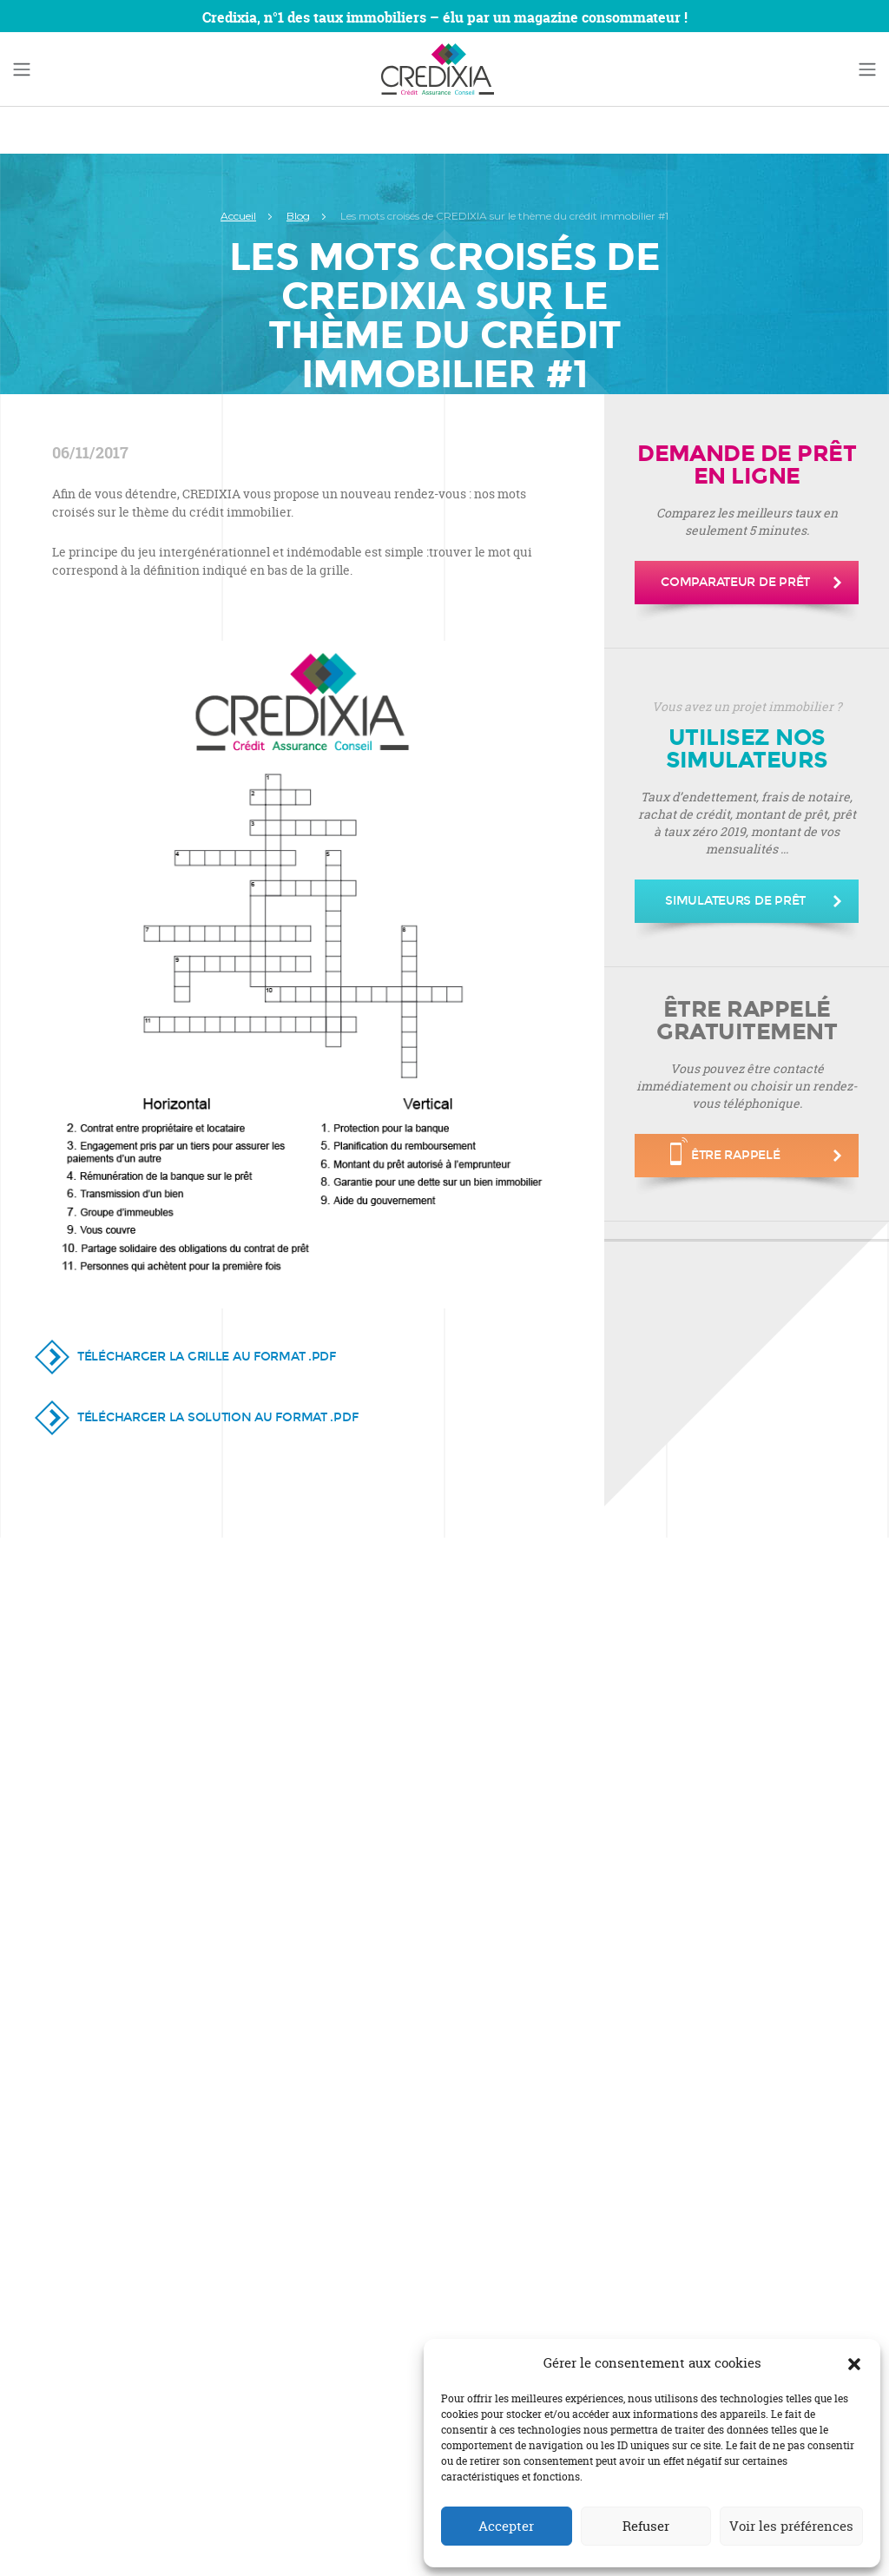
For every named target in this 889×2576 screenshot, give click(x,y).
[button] (854, 2363)
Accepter (506, 2526)
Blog (298, 215)
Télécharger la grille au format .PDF (206, 1356)
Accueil (238, 215)
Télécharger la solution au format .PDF (217, 1417)
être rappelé (725, 1151)
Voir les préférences (791, 2526)
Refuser (645, 2526)
